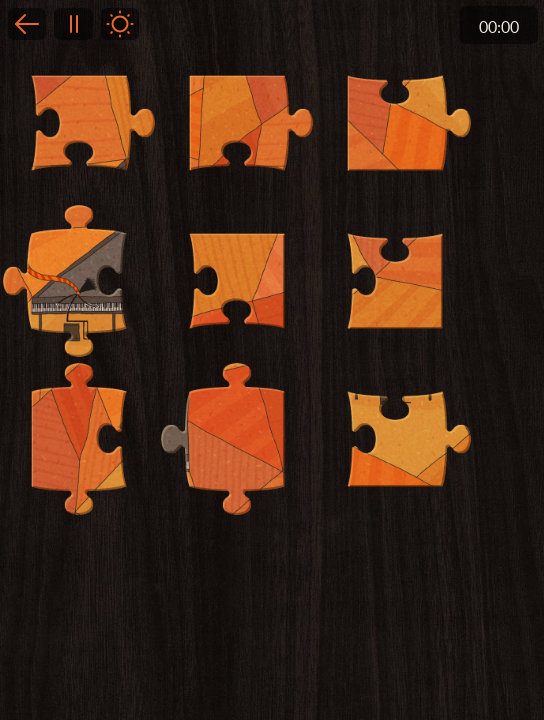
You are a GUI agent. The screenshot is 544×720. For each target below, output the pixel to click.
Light (120, 24)
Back (27, 24)
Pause (73, 24)
